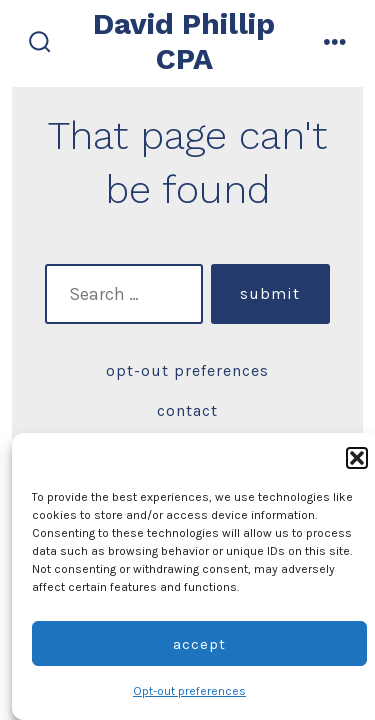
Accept (199, 644)
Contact (187, 410)
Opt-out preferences (189, 691)
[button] (357, 458)
